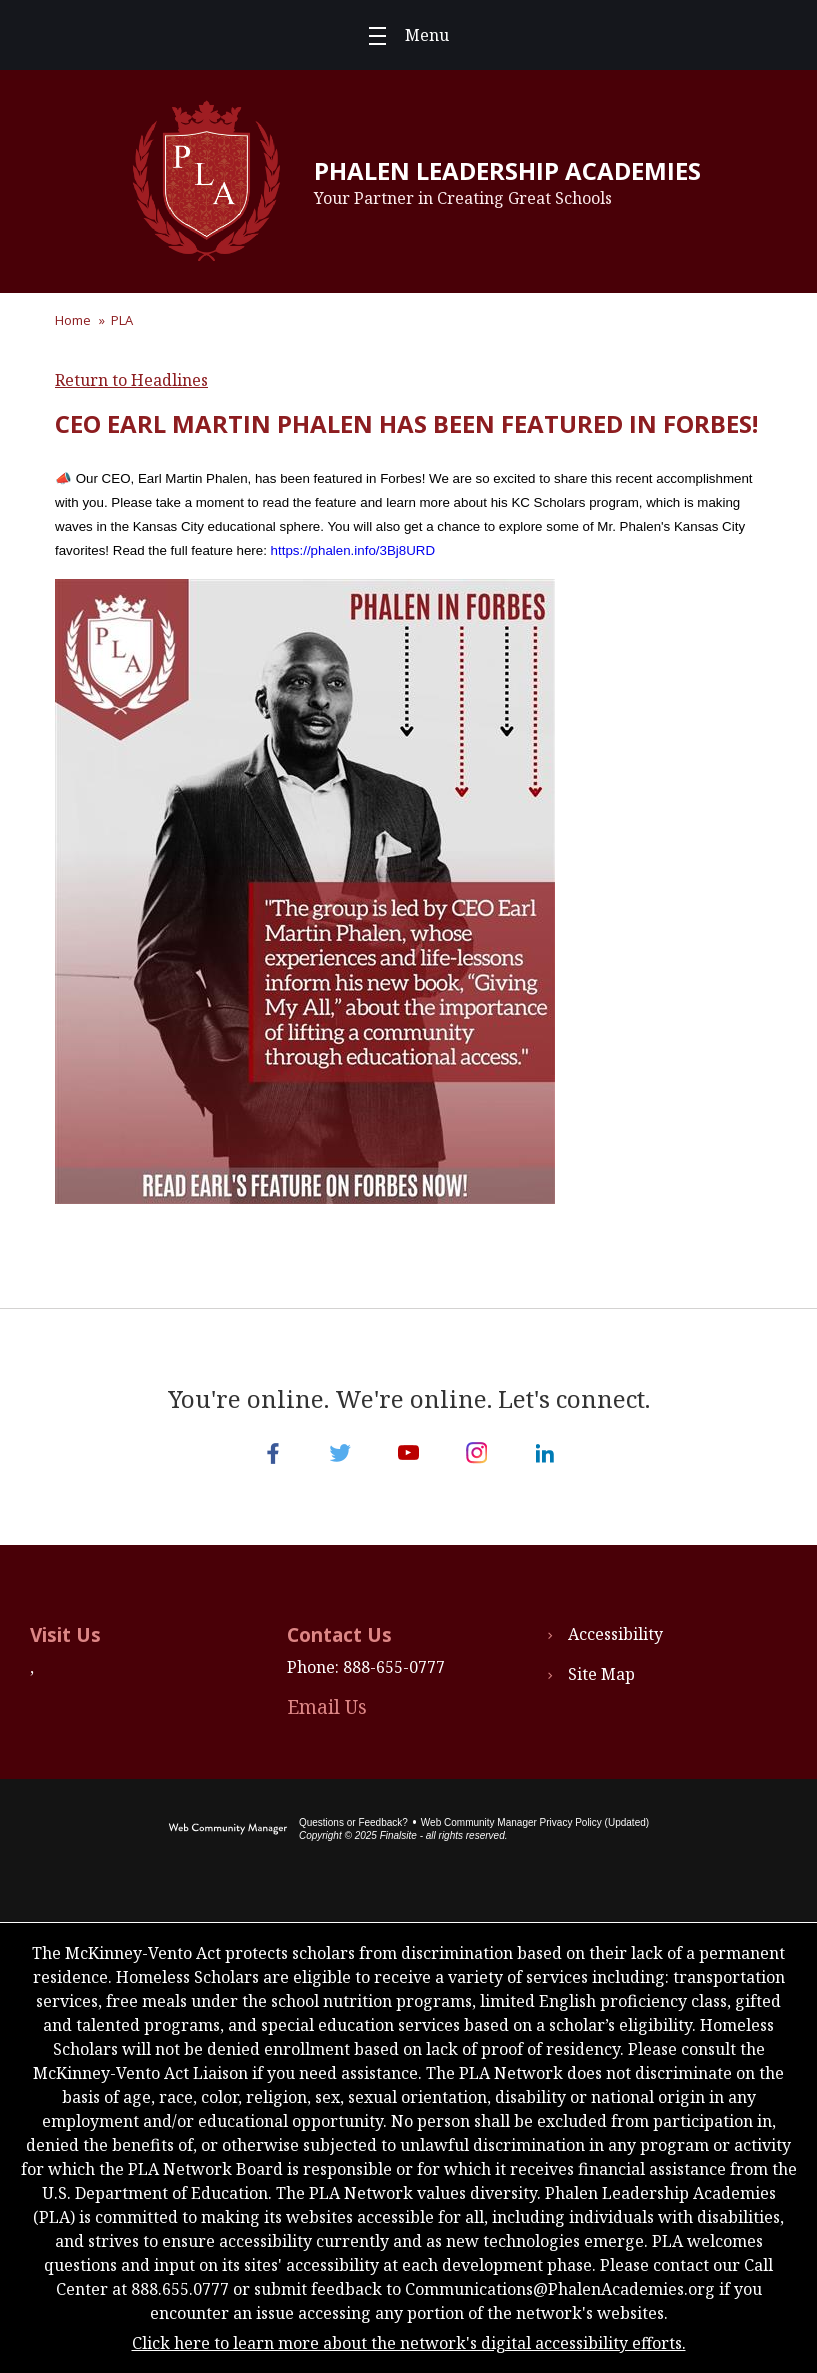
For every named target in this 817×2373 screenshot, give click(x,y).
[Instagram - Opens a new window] (477, 1453)
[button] (409, 35)
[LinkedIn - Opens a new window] (545, 1453)
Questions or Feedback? (353, 1822)
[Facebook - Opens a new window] (273, 1453)
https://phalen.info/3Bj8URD (353, 550)
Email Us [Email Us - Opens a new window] (327, 1707)
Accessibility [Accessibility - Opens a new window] (615, 1634)
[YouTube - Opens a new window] (409, 1453)
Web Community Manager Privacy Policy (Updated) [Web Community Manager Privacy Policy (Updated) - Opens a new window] (535, 1822)
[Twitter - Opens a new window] (341, 1453)
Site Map (601, 1674)
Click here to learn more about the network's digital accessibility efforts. (409, 2343)
